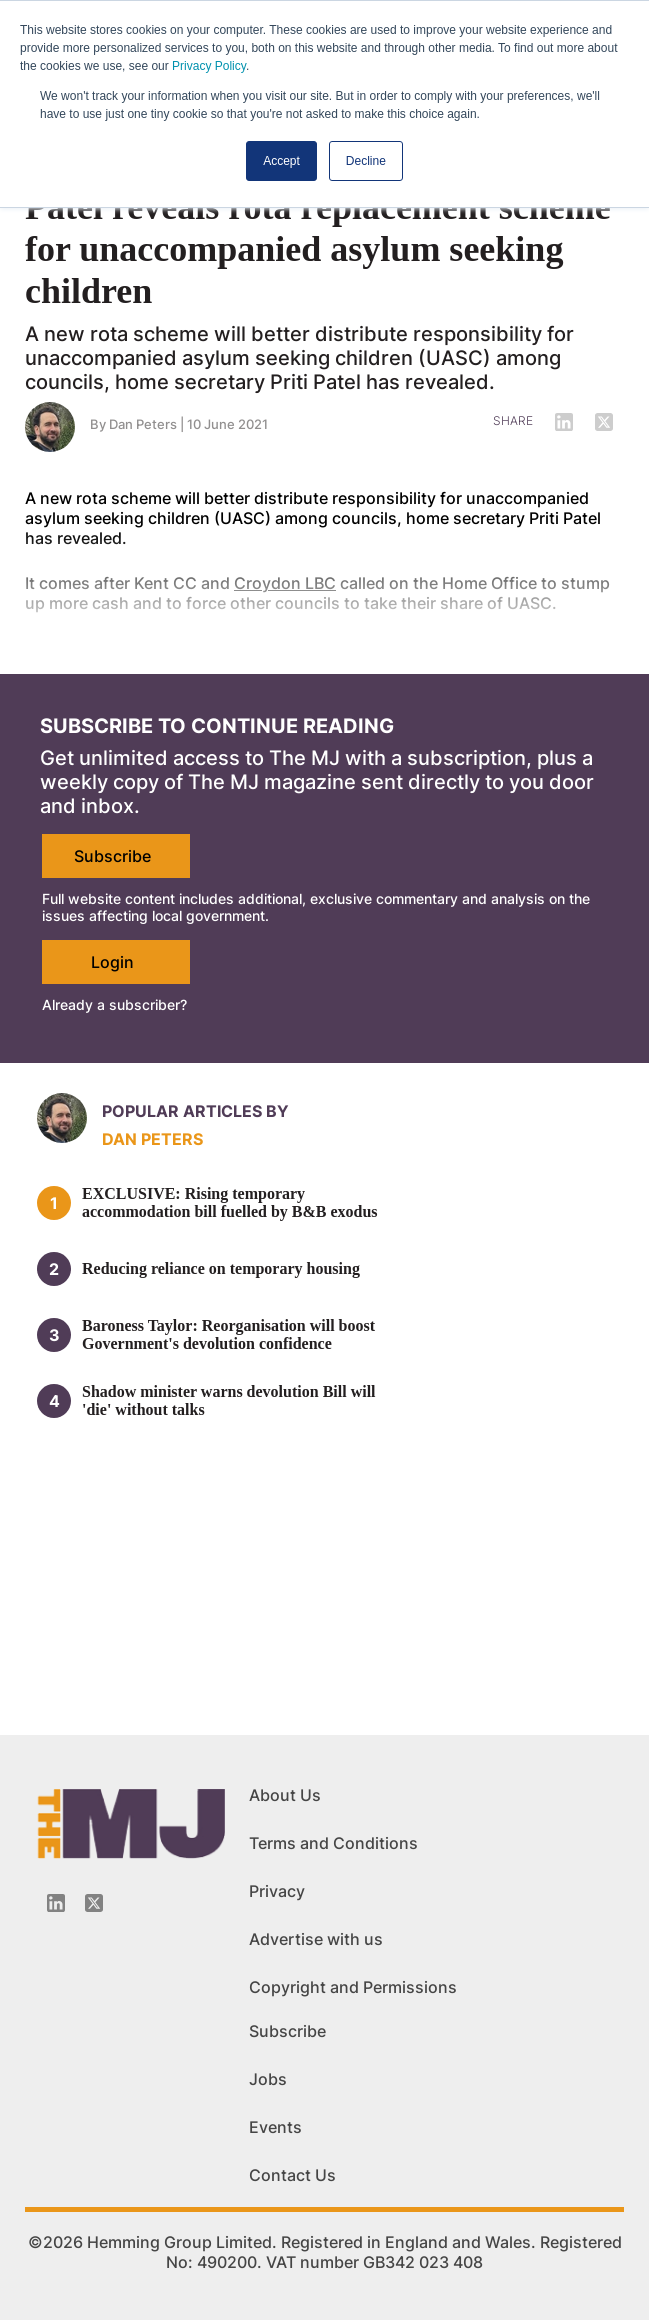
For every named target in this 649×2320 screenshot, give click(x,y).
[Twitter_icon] (94, 1903)
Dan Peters (152, 1139)
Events (275, 2127)
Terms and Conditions (333, 1843)
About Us (285, 1795)
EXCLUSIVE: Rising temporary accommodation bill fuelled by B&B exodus (230, 1202)
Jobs (268, 2079)
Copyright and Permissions (353, 1987)
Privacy (277, 1891)
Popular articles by (195, 1111)
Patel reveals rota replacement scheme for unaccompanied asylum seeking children (318, 249)
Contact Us (292, 2175)
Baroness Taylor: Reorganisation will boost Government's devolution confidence (228, 1334)
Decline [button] (366, 161)
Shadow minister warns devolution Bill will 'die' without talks (229, 1400)
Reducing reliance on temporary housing (221, 1268)
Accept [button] (281, 161)
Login (112, 962)
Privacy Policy (209, 66)
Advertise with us (316, 1939)
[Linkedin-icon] (56, 1903)
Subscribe (112, 856)
